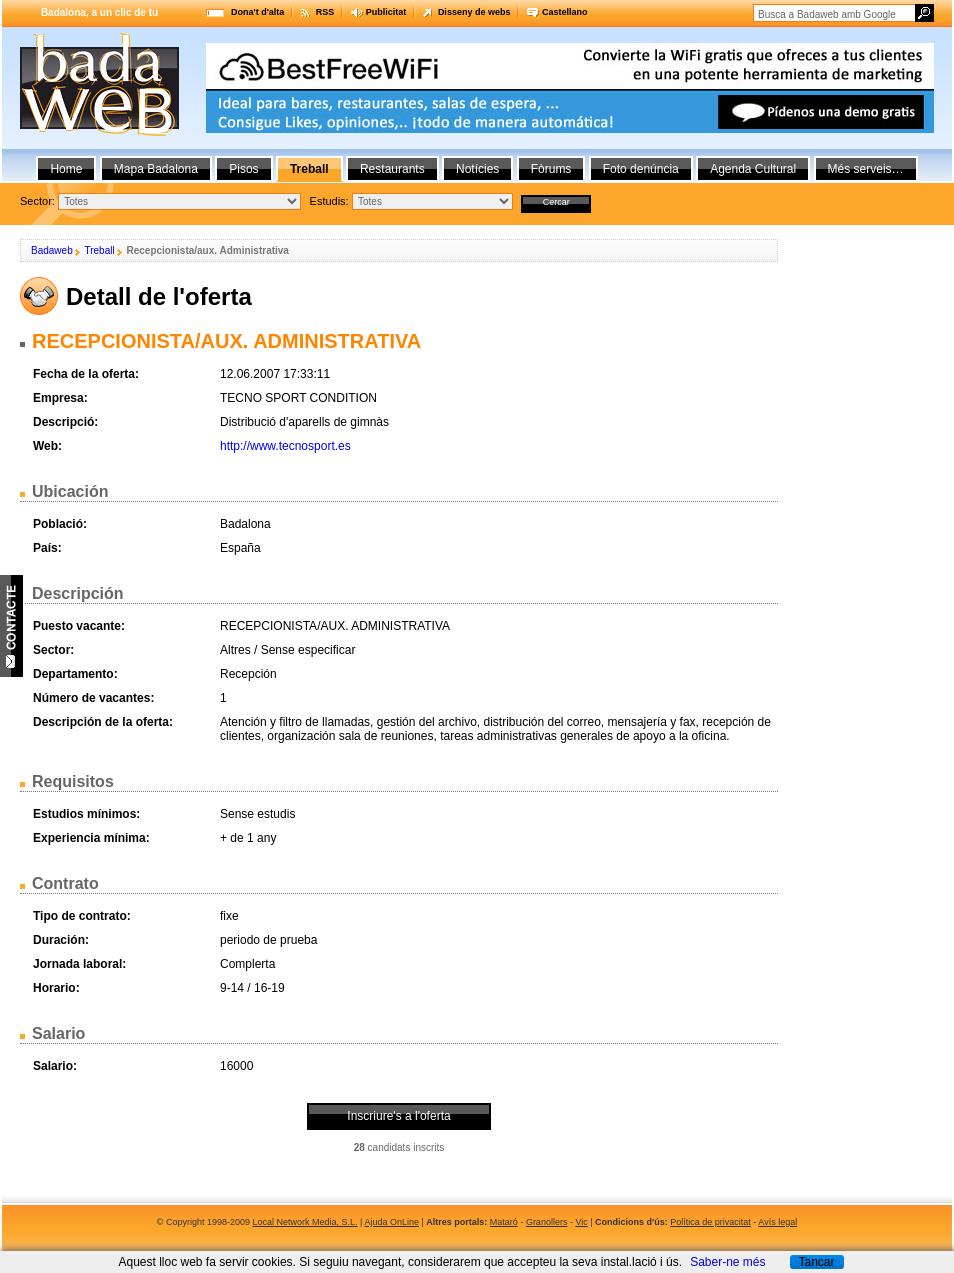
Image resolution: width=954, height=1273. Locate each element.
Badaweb (52, 250)
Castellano (565, 12)
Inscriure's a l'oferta (398, 1116)
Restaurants (392, 169)
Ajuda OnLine (391, 1222)
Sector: (37, 201)
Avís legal (777, 1222)
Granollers (547, 1222)
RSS (325, 12)
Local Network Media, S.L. (305, 1222)
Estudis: (329, 201)
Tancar (816, 1262)
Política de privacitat (710, 1222)
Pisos (243, 169)
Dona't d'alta (257, 12)
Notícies (477, 169)
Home (66, 169)
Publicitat (386, 12)
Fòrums (551, 169)
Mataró (504, 1222)
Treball (99, 250)
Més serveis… (866, 169)
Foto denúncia (641, 169)
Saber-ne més (727, 1262)
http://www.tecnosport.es (285, 446)
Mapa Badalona (156, 169)
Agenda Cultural (753, 169)
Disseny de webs (474, 12)
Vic (581, 1222)
